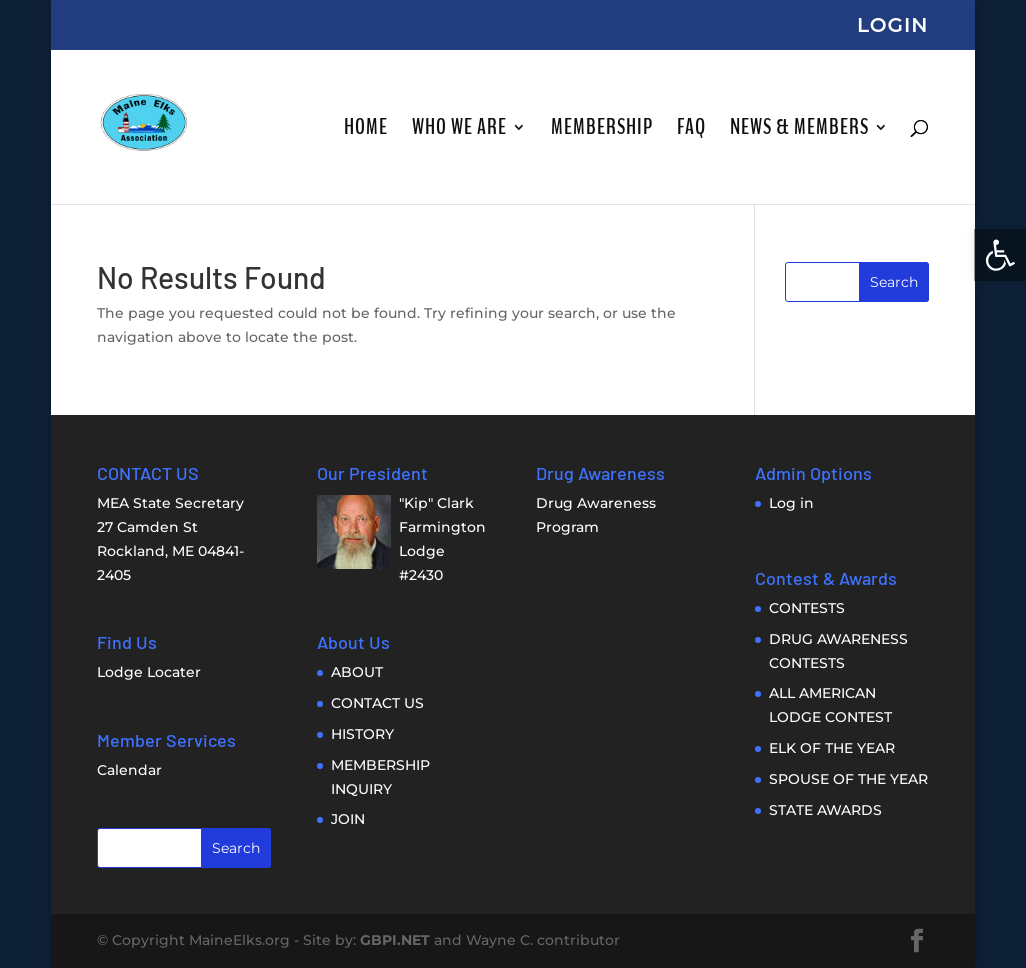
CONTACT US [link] (377, 703)
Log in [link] (791, 503)
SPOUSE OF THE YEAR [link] (848, 779)
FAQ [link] (691, 131)
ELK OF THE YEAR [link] (832, 748)
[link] (1000, 255)
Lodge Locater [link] (149, 672)
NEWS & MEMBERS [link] (799, 131)
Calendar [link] (129, 770)
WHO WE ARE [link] (459, 131)
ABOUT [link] (357, 672)
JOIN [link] (348, 819)
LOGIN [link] (893, 26)
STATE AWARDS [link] (825, 810)
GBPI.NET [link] (395, 940)
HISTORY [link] (362, 734)
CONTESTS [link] (807, 608)
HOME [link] (366, 131)
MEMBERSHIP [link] (602, 131)
